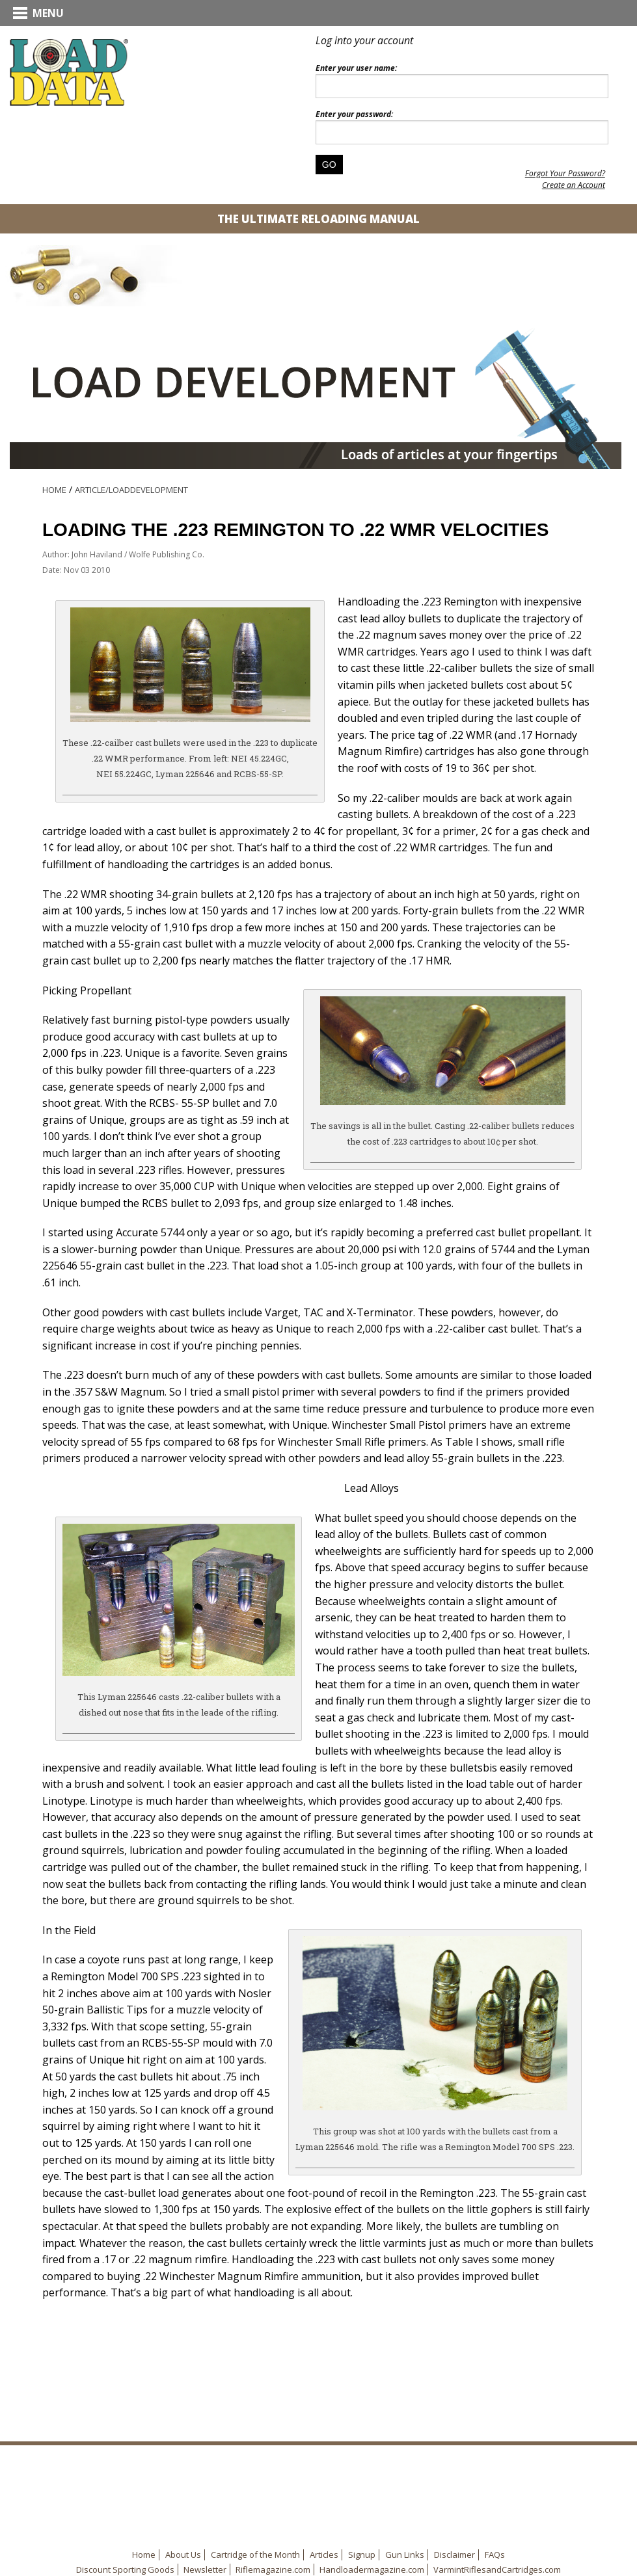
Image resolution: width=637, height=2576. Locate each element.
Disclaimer (454, 2554)
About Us (183, 2554)
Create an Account (573, 185)
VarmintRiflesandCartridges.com (497, 2569)
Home (54, 490)
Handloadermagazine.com (371, 2569)
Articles (324, 2554)
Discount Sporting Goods (125, 2569)
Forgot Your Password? (565, 173)
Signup (361, 2554)
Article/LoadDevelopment (131, 490)
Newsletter (204, 2569)
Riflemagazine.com (273, 2569)
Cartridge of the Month (255, 2554)
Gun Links (404, 2554)
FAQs (495, 2554)
